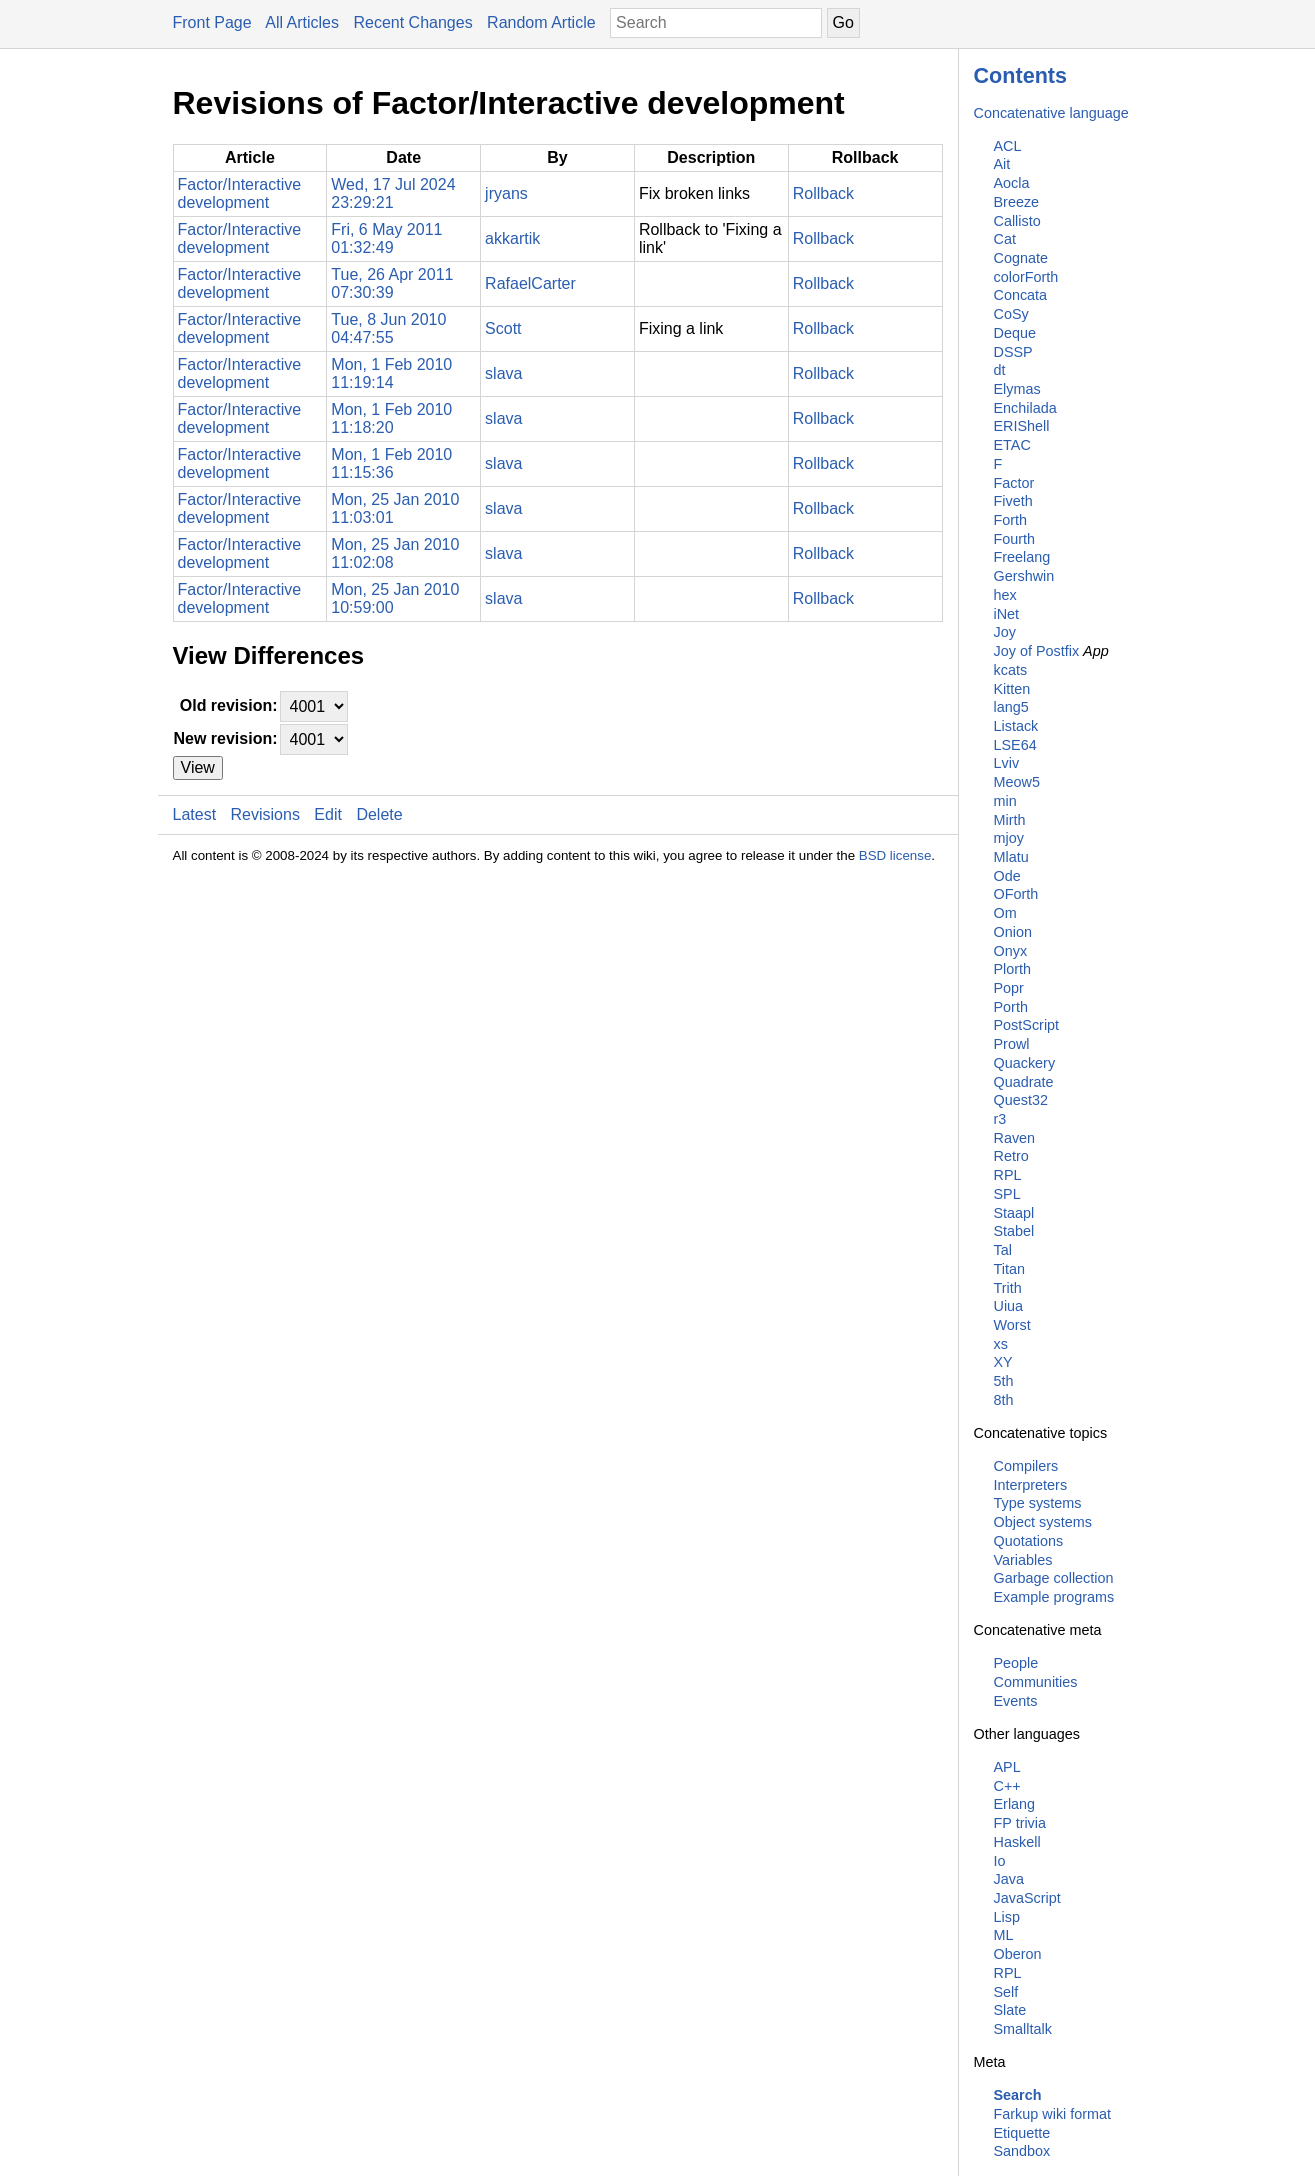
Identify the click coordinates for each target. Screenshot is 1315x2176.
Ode (1007, 876)
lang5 (1011, 707)
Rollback (823, 193)
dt (1000, 370)
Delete (379, 814)
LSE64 (1015, 745)
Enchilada (1025, 408)
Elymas (1017, 389)
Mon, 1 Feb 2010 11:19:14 (391, 373)
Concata (1021, 295)
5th (1004, 1381)
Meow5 (1017, 782)
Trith (1008, 1288)
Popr (1009, 988)
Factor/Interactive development (240, 193)
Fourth (1015, 539)
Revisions (265, 814)
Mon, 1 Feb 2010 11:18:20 (391, 418)
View (198, 767)
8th (1004, 1400)
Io (1000, 1861)
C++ (1007, 1786)
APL (1007, 1767)
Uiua (1009, 1306)
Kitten (1012, 689)
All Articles (302, 22)
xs (1001, 1344)
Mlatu (1011, 857)
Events (1016, 1701)
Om (1005, 913)
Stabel (1014, 1231)
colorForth (1026, 277)
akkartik (512, 238)
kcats (1011, 670)
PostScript (1027, 1025)
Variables (1023, 1560)
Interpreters (1031, 1485)
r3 (1000, 1119)
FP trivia (1020, 1823)
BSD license (895, 855)
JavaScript (1027, 1898)
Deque (1015, 333)
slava (503, 373)
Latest (195, 814)
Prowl (1012, 1044)
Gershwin (1024, 576)
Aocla (1012, 183)
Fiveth (1013, 501)
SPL (1007, 1194)
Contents (1021, 75)
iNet (1007, 614)
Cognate (1021, 258)
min (1005, 801)
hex (1005, 595)
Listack (1016, 726)
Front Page (212, 22)
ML (1004, 1935)
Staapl (1014, 1213)
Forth (1011, 520)
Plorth (1013, 969)
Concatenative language (1051, 113)
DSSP (1013, 352)
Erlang (1015, 1804)
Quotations (1029, 1541)
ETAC (1012, 445)
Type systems (1038, 1503)
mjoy (1009, 838)
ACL (1008, 146)
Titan (1009, 1269)
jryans (506, 193)
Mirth (1010, 820)
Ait (1002, 164)
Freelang (1022, 557)
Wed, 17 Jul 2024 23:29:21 (393, 193)
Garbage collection (1054, 1578)
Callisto (1017, 221)
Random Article (541, 22)
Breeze (1017, 202)
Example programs (1054, 1597)
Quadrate (1024, 1082)
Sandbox (1022, 2151)
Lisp (1007, 1917)
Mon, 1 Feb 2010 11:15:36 (391, 463)
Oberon (1018, 1954)
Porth (1011, 1007)
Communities (1036, 1682)
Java (1009, 1879)
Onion (1013, 932)
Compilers (1026, 1466)
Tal (1003, 1250)
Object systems (1043, 1522)
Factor (1014, 483)
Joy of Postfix (1037, 651)
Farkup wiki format (1053, 2114)
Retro (1011, 1156)
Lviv (1007, 763)
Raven (1015, 1138)
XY (1003, 1362)
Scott (503, 328)
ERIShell (1022, 426)
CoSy (1011, 314)
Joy (1005, 632)
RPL (1008, 1175)
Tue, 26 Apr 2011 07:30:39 (392, 283)
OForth (1016, 894)
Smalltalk (1023, 2029)
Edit (328, 814)
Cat (1005, 239)
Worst (1012, 1325)
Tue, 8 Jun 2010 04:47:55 (388, 328)
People (1016, 1663)
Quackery (1025, 1063)
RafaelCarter (530, 283)
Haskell (1017, 1842)
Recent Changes (412, 22)
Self (1006, 1992)
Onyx (1011, 951)
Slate (1010, 2010)
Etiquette (1022, 2133)
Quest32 (1021, 1100)
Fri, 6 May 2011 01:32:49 (386, 238)
